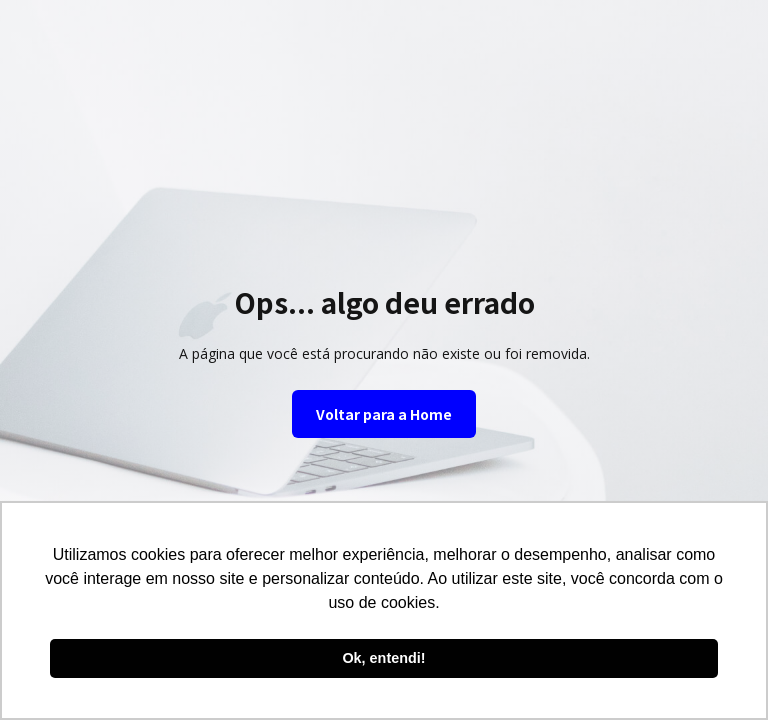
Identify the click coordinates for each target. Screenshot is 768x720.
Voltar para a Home (384, 414)
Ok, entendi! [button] (383, 658)
